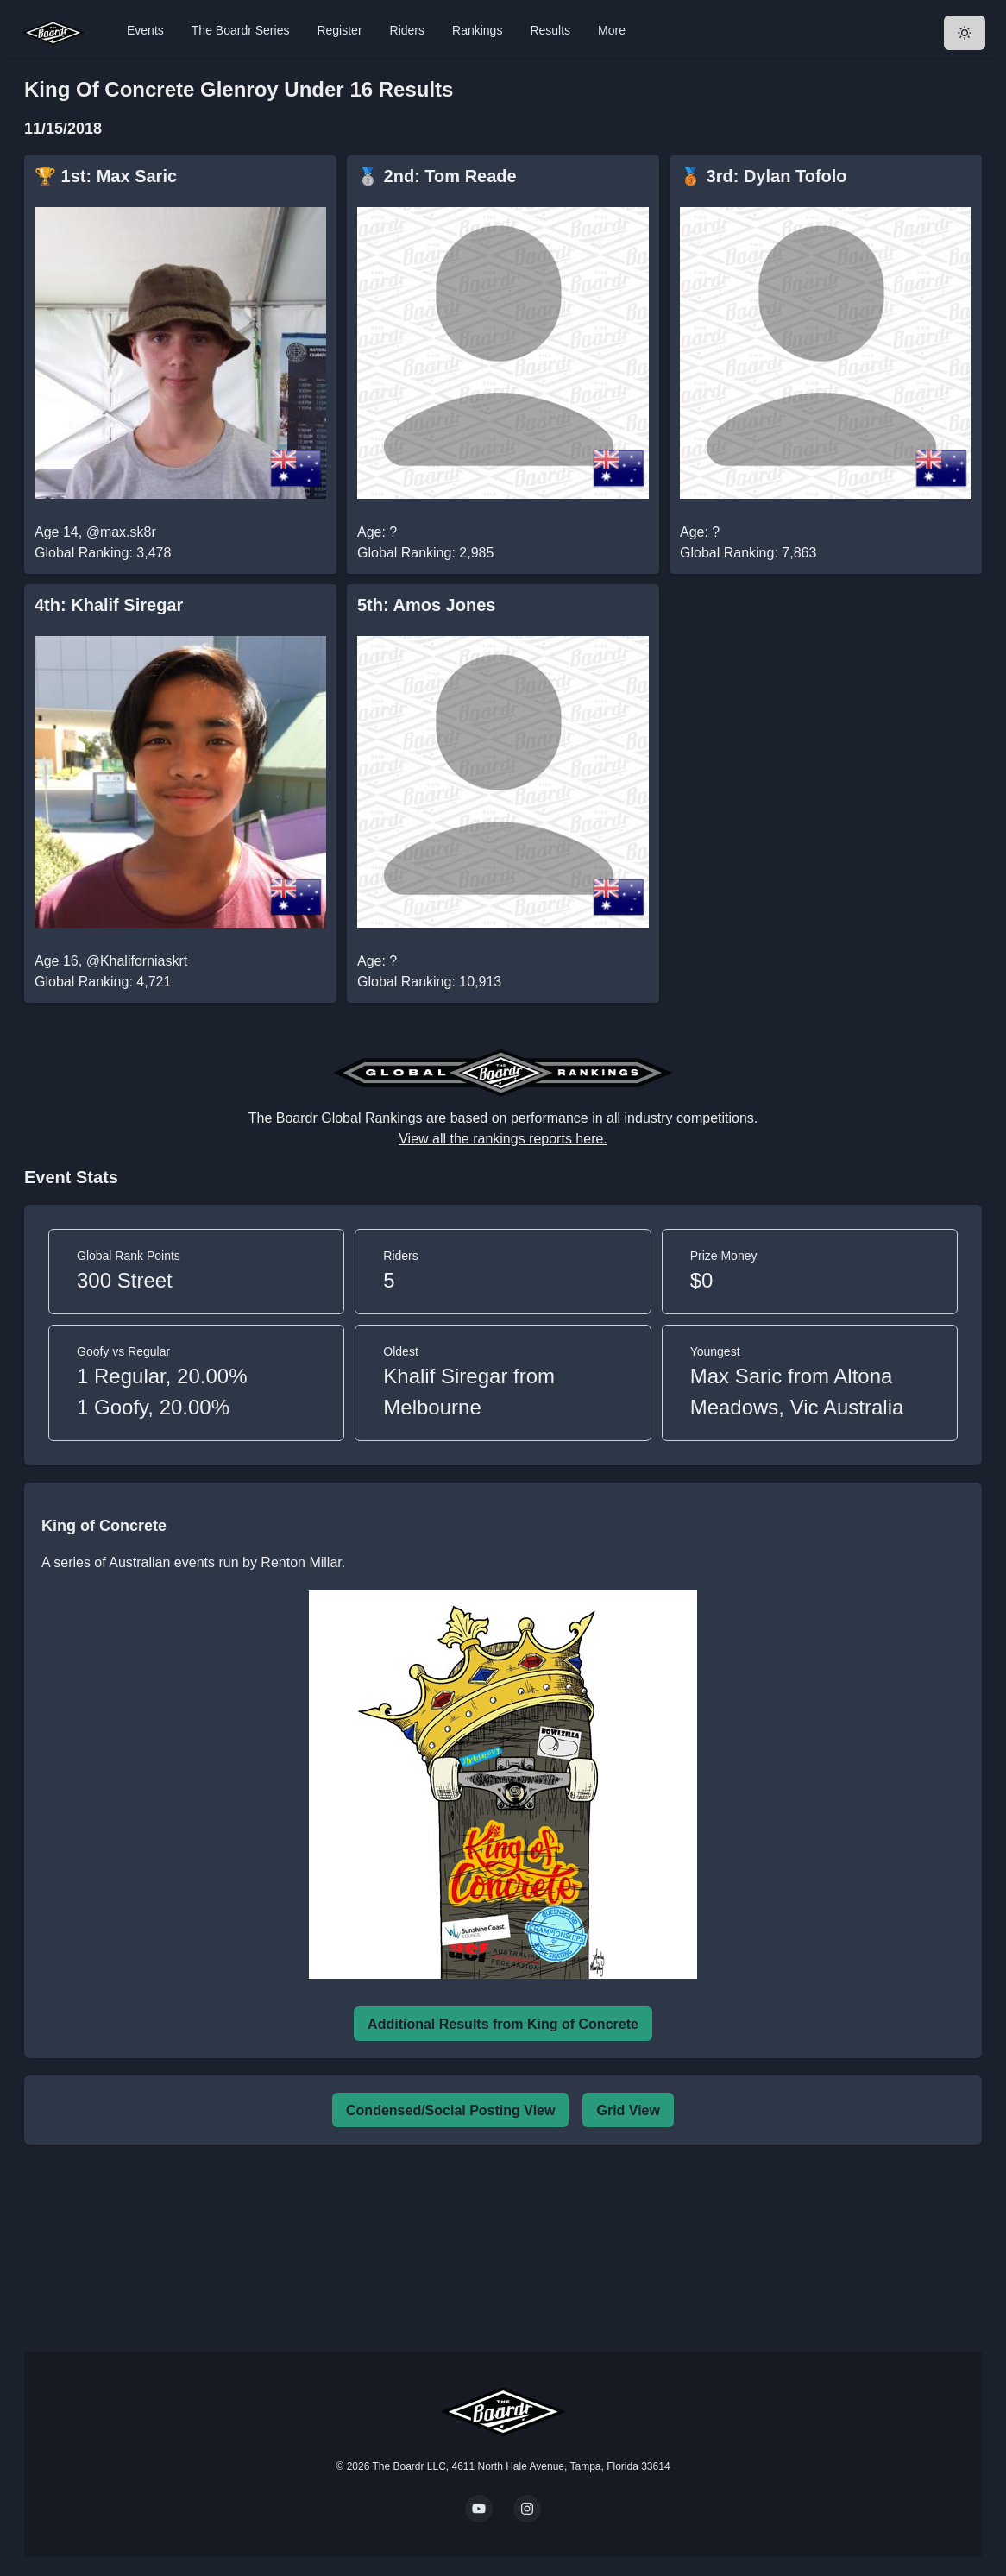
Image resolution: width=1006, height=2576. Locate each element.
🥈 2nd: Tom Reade (437, 176)
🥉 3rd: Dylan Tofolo (763, 176)
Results (550, 30)
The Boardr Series (241, 30)
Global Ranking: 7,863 (748, 552)
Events (145, 30)
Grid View (628, 2110)
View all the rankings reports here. (503, 1138)
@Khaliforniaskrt (137, 961)
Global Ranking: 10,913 (429, 981)
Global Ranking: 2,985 (425, 552)
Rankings (477, 30)
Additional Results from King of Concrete (503, 2024)
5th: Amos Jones (426, 604)
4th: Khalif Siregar (109, 604)
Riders (407, 30)
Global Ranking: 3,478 (103, 552)
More (612, 30)
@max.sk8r (121, 532)
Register (339, 30)
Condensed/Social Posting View (450, 2110)
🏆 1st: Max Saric (106, 176)
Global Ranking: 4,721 (103, 981)
